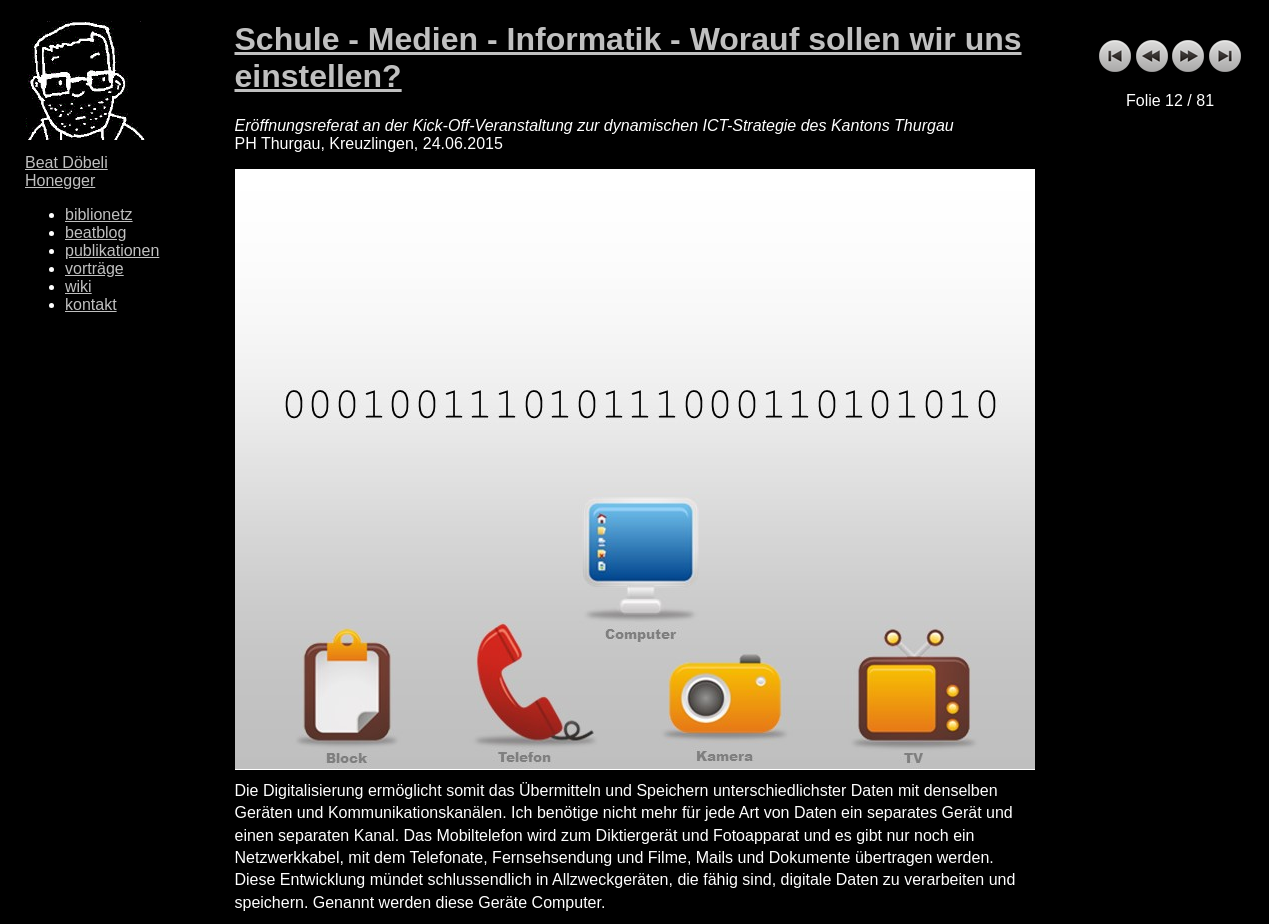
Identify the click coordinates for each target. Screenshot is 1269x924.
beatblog (95, 232)
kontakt (91, 304)
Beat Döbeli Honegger (66, 171)
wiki (78, 286)
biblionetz (99, 214)
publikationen (112, 250)
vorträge (94, 268)
